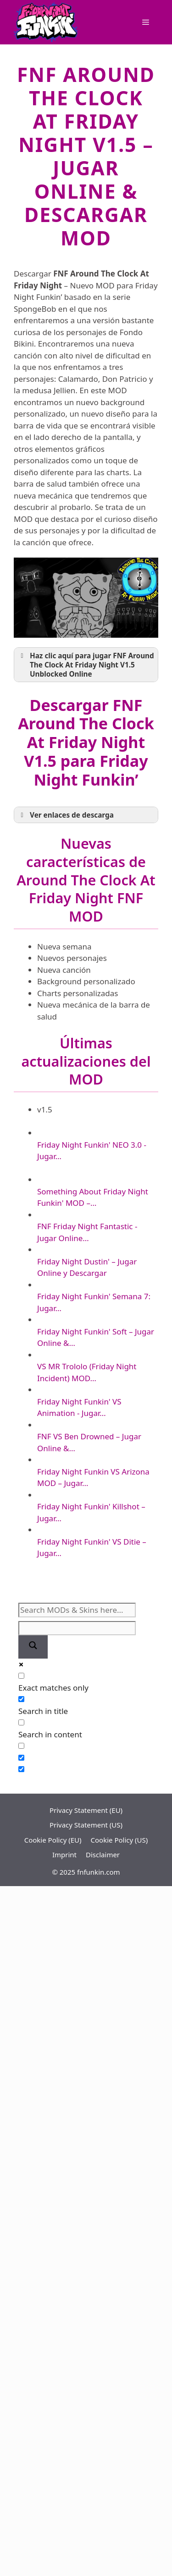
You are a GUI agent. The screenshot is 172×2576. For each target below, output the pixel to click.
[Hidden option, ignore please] (21, 1758)
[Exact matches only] (21, 1676)
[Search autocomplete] (77, 1628)
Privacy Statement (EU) (86, 1810)
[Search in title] (21, 1699)
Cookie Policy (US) (119, 1839)
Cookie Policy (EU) (53, 1839)
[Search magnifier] (33, 1647)
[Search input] (77, 1610)
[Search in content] (21, 1722)
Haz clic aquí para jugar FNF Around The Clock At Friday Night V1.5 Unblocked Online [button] (85, 664)
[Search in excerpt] (21, 1746)
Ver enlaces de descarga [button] (65, 814)
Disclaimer (103, 1854)
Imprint (64, 1854)
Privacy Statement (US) (86, 1824)
